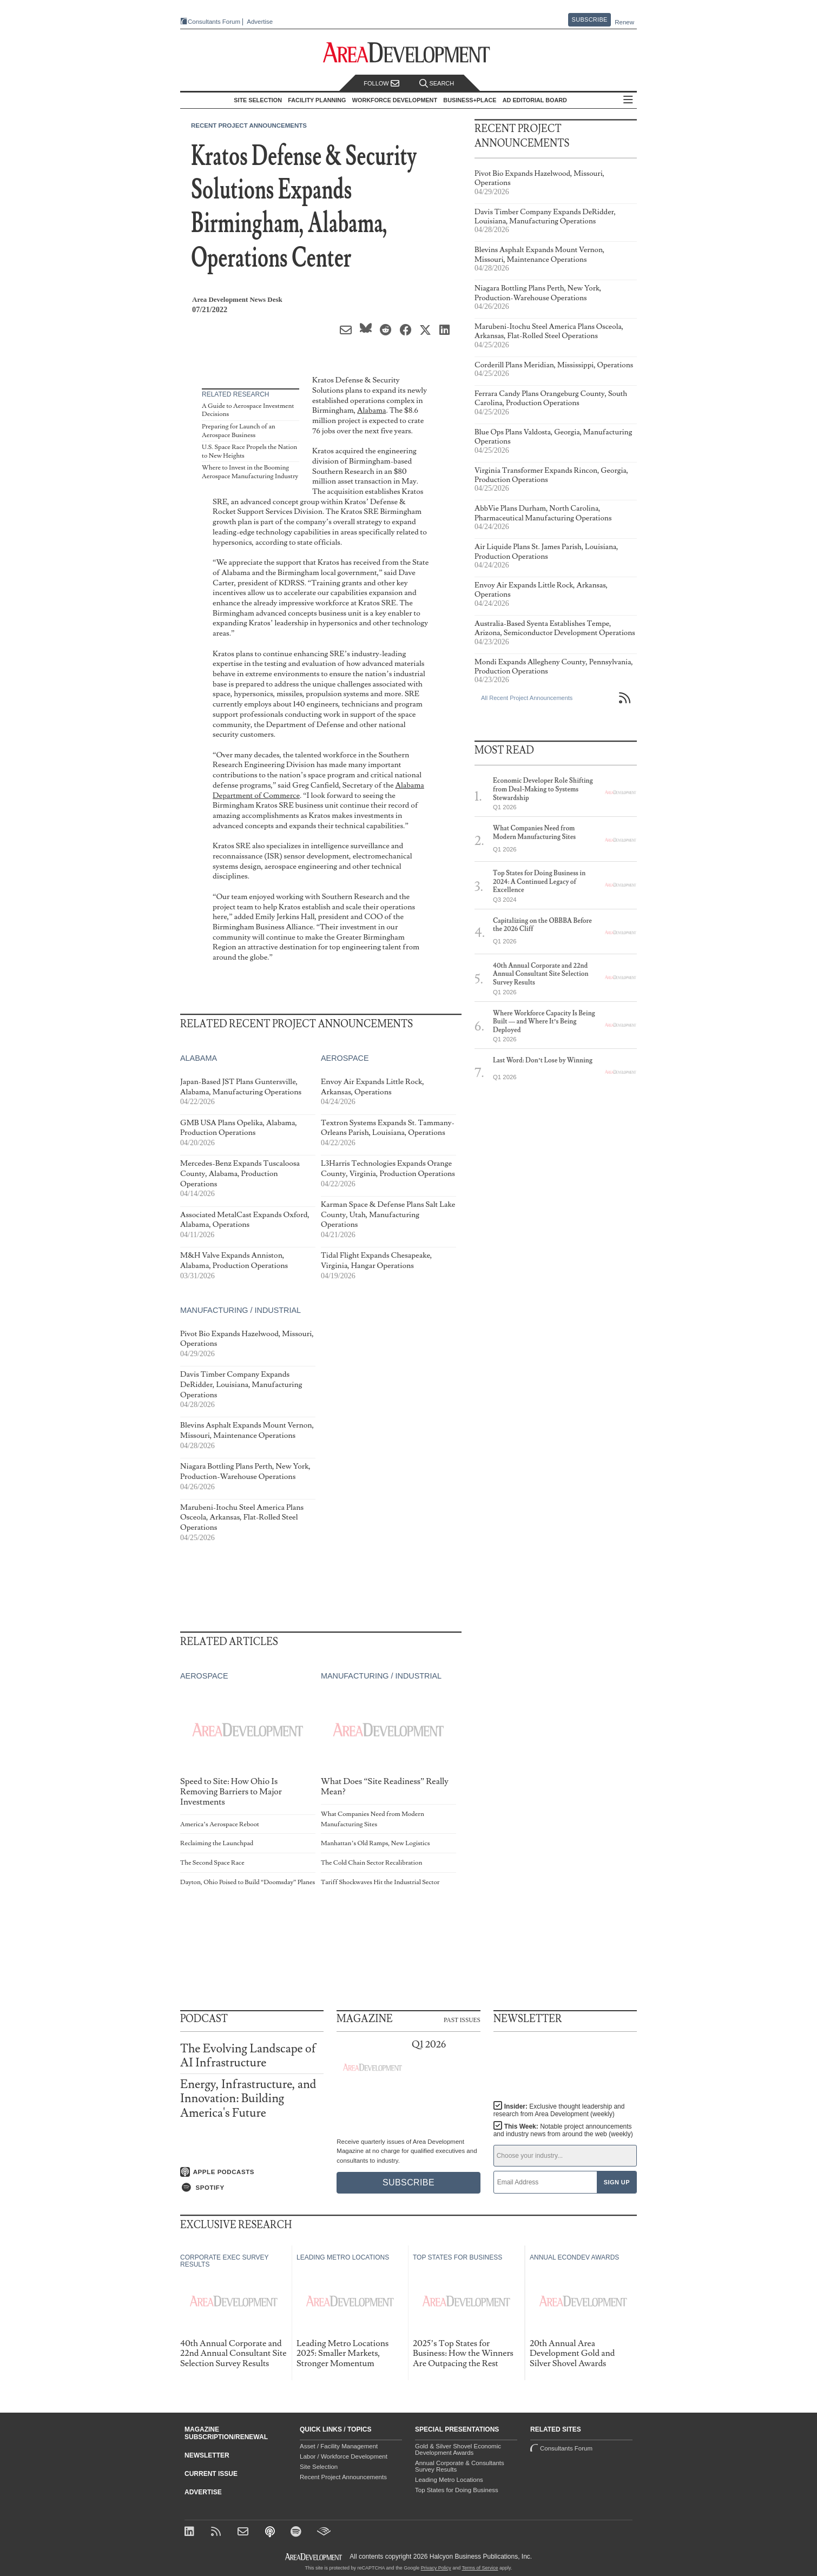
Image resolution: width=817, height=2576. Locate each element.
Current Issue (211, 2474)
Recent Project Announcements (249, 125)
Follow (381, 83)
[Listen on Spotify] (252, 2188)
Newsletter (207, 2455)
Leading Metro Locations (449, 2479)
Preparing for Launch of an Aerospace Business (238, 430)
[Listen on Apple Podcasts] (252, 2171)
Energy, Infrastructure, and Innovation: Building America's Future (248, 2098)
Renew (624, 22)
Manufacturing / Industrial (240, 1309)
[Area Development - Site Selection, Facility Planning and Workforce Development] (409, 52)
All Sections (628, 100)
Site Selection (319, 2466)
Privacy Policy (436, 2568)
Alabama (371, 410)
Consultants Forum (214, 21)
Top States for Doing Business (456, 2490)
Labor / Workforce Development (343, 2456)
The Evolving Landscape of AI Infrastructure (248, 2056)
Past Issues (462, 2019)
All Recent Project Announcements (526, 698)
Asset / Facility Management (339, 2446)
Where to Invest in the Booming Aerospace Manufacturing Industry (250, 472)
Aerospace (345, 1058)
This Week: (563, 2130)
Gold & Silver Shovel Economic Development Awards (458, 2449)
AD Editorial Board (535, 100)
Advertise (260, 22)
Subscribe (590, 19)
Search (436, 83)
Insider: (559, 2110)
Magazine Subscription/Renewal (226, 2433)
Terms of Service (480, 2568)
